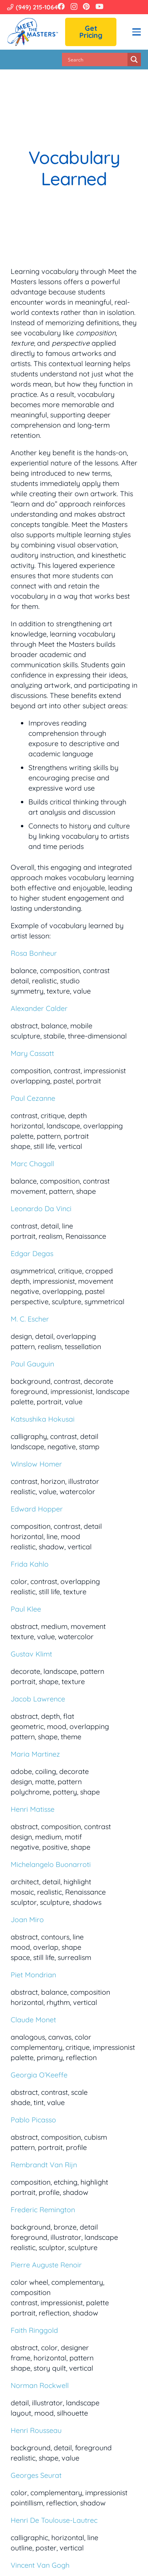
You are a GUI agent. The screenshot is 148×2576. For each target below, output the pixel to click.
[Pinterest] (86, 6)
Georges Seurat (36, 2475)
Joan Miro (27, 1919)
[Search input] (97, 59)
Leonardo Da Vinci (41, 1208)
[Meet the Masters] (33, 32)
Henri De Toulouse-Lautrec (54, 2520)
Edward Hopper (37, 1508)
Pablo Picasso (33, 2119)
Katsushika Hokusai (43, 1419)
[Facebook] (61, 6)
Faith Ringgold (34, 2330)
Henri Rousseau (36, 2430)
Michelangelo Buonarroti (51, 1864)
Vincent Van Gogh (40, 2565)
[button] (137, 32)
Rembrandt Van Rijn (44, 2164)
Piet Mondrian (33, 1974)
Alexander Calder (39, 1008)
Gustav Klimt (31, 1653)
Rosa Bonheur (34, 953)
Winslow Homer (36, 1464)
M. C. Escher (30, 1318)
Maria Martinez (35, 1754)
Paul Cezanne (33, 1098)
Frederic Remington (43, 2209)
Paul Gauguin (32, 1363)
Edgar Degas (32, 1253)
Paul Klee (26, 1609)
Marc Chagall (32, 1163)
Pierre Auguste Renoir (46, 2264)
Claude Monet (33, 2019)
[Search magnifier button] (134, 59)
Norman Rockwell (40, 2385)
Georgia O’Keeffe (39, 2074)
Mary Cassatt (32, 1053)
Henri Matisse (32, 1809)
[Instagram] (74, 7)
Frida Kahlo (30, 1564)
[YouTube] (99, 6)
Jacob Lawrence (38, 1698)
